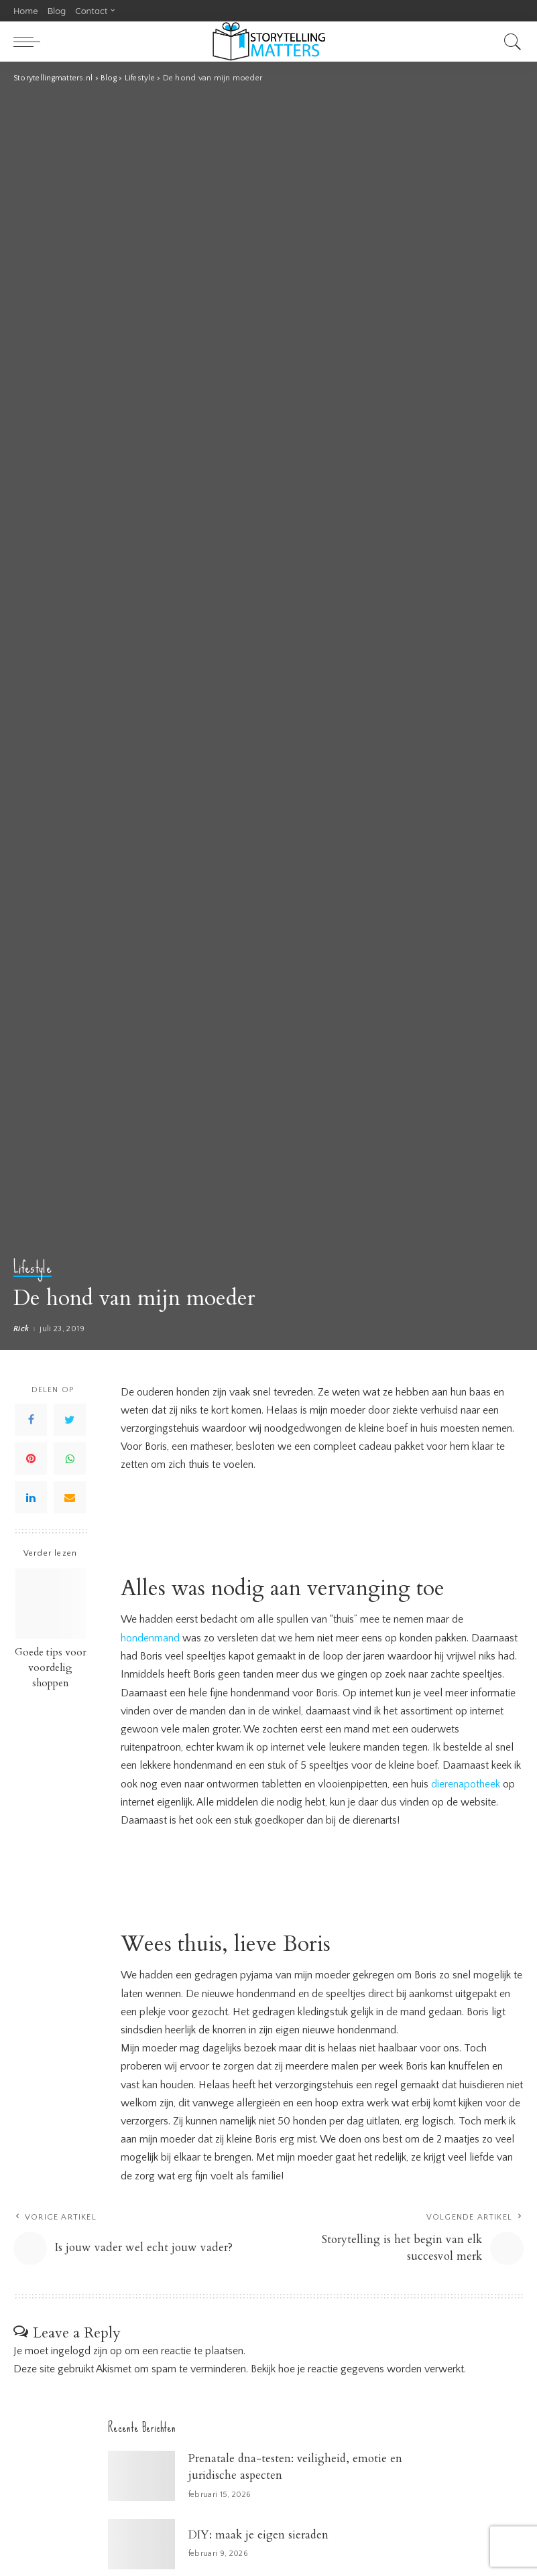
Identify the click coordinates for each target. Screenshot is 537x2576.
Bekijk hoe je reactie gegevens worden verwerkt (357, 2370)
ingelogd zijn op (86, 2352)
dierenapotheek (465, 1783)
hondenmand (150, 1638)
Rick (21, 1329)
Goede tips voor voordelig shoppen (50, 1667)
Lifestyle (32, 1268)
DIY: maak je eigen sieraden (258, 2535)
